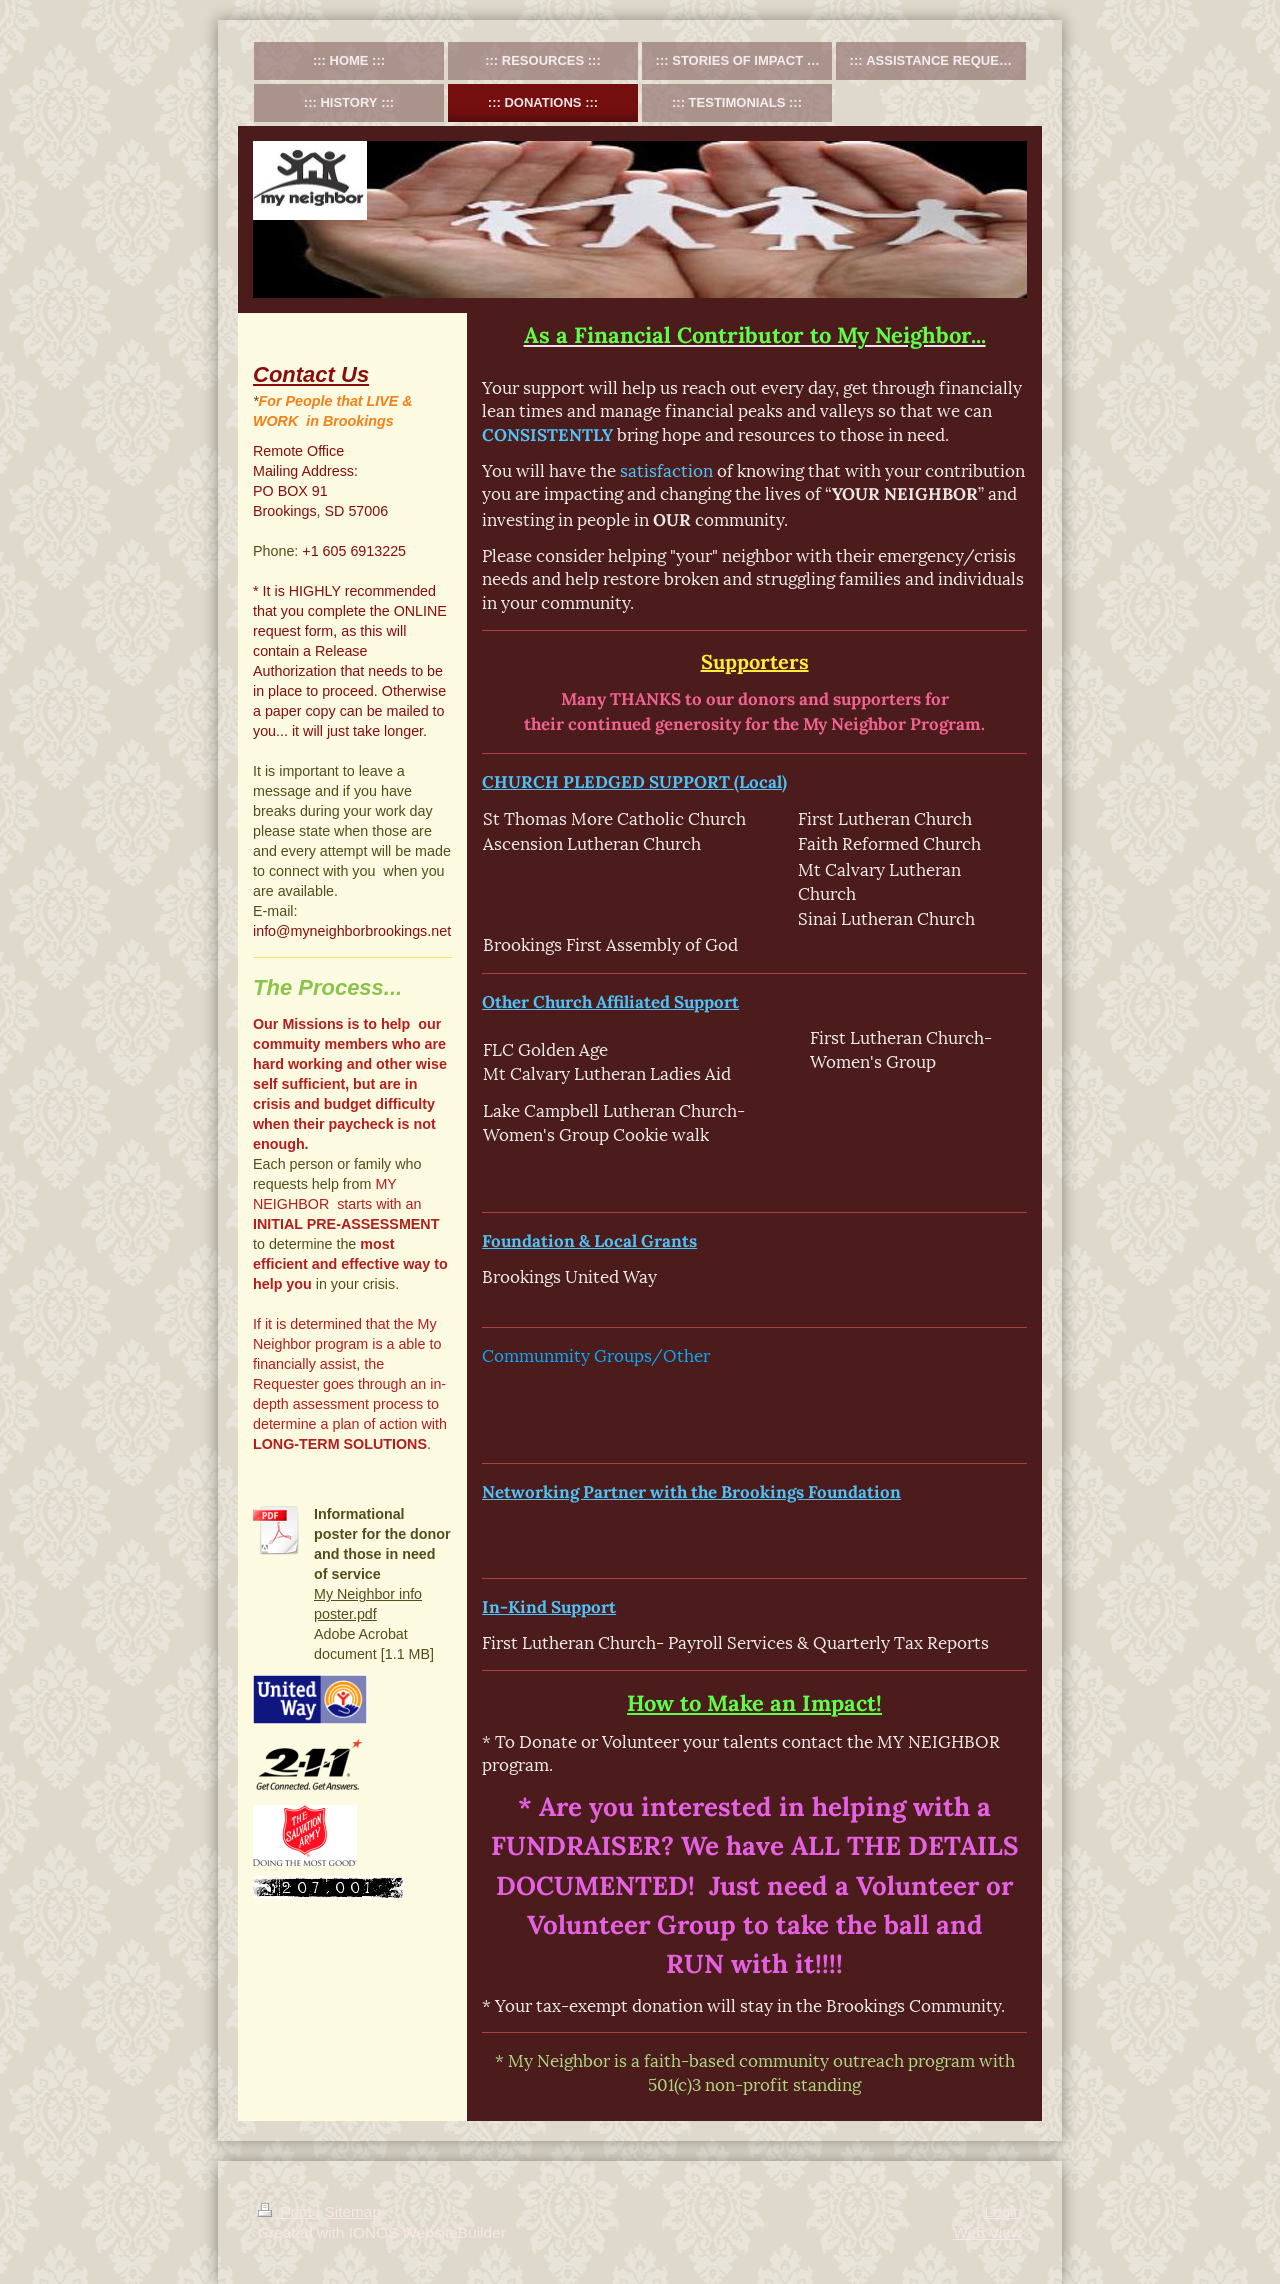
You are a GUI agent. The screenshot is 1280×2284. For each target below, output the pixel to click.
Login (1003, 2211)
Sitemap (352, 2211)
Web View (987, 2232)
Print (287, 2211)
